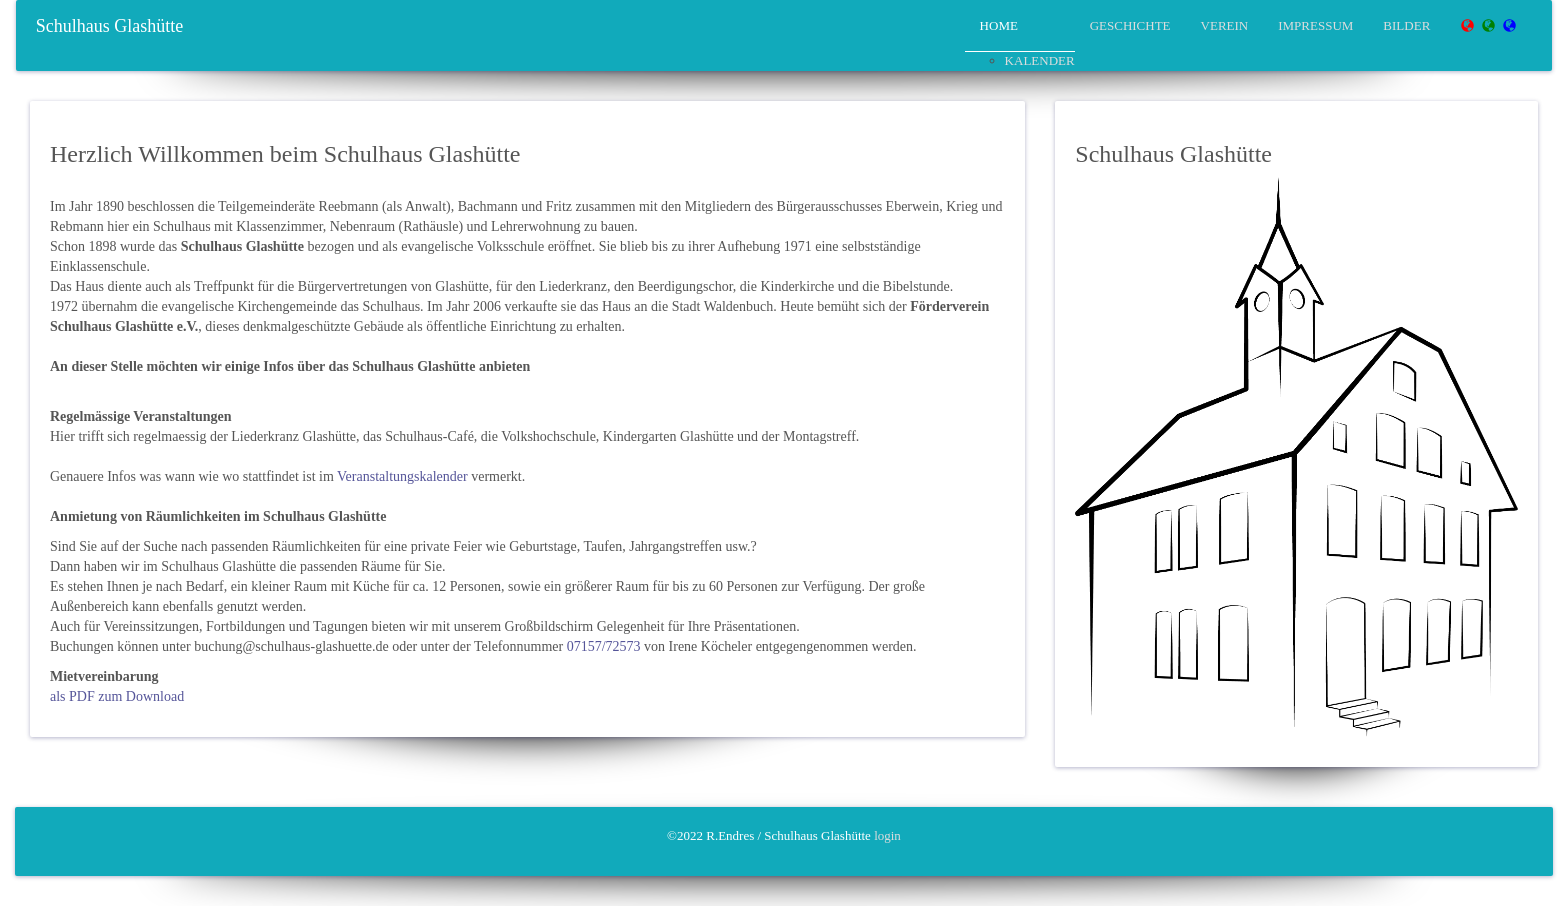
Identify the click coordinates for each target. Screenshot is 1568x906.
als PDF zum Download (117, 696)
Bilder (1406, 25)
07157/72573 (604, 646)
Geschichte (1130, 25)
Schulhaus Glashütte (109, 26)
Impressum (1315, 25)
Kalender (1040, 60)
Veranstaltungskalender (402, 476)
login (887, 835)
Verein (1225, 25)
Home (999, 25)
